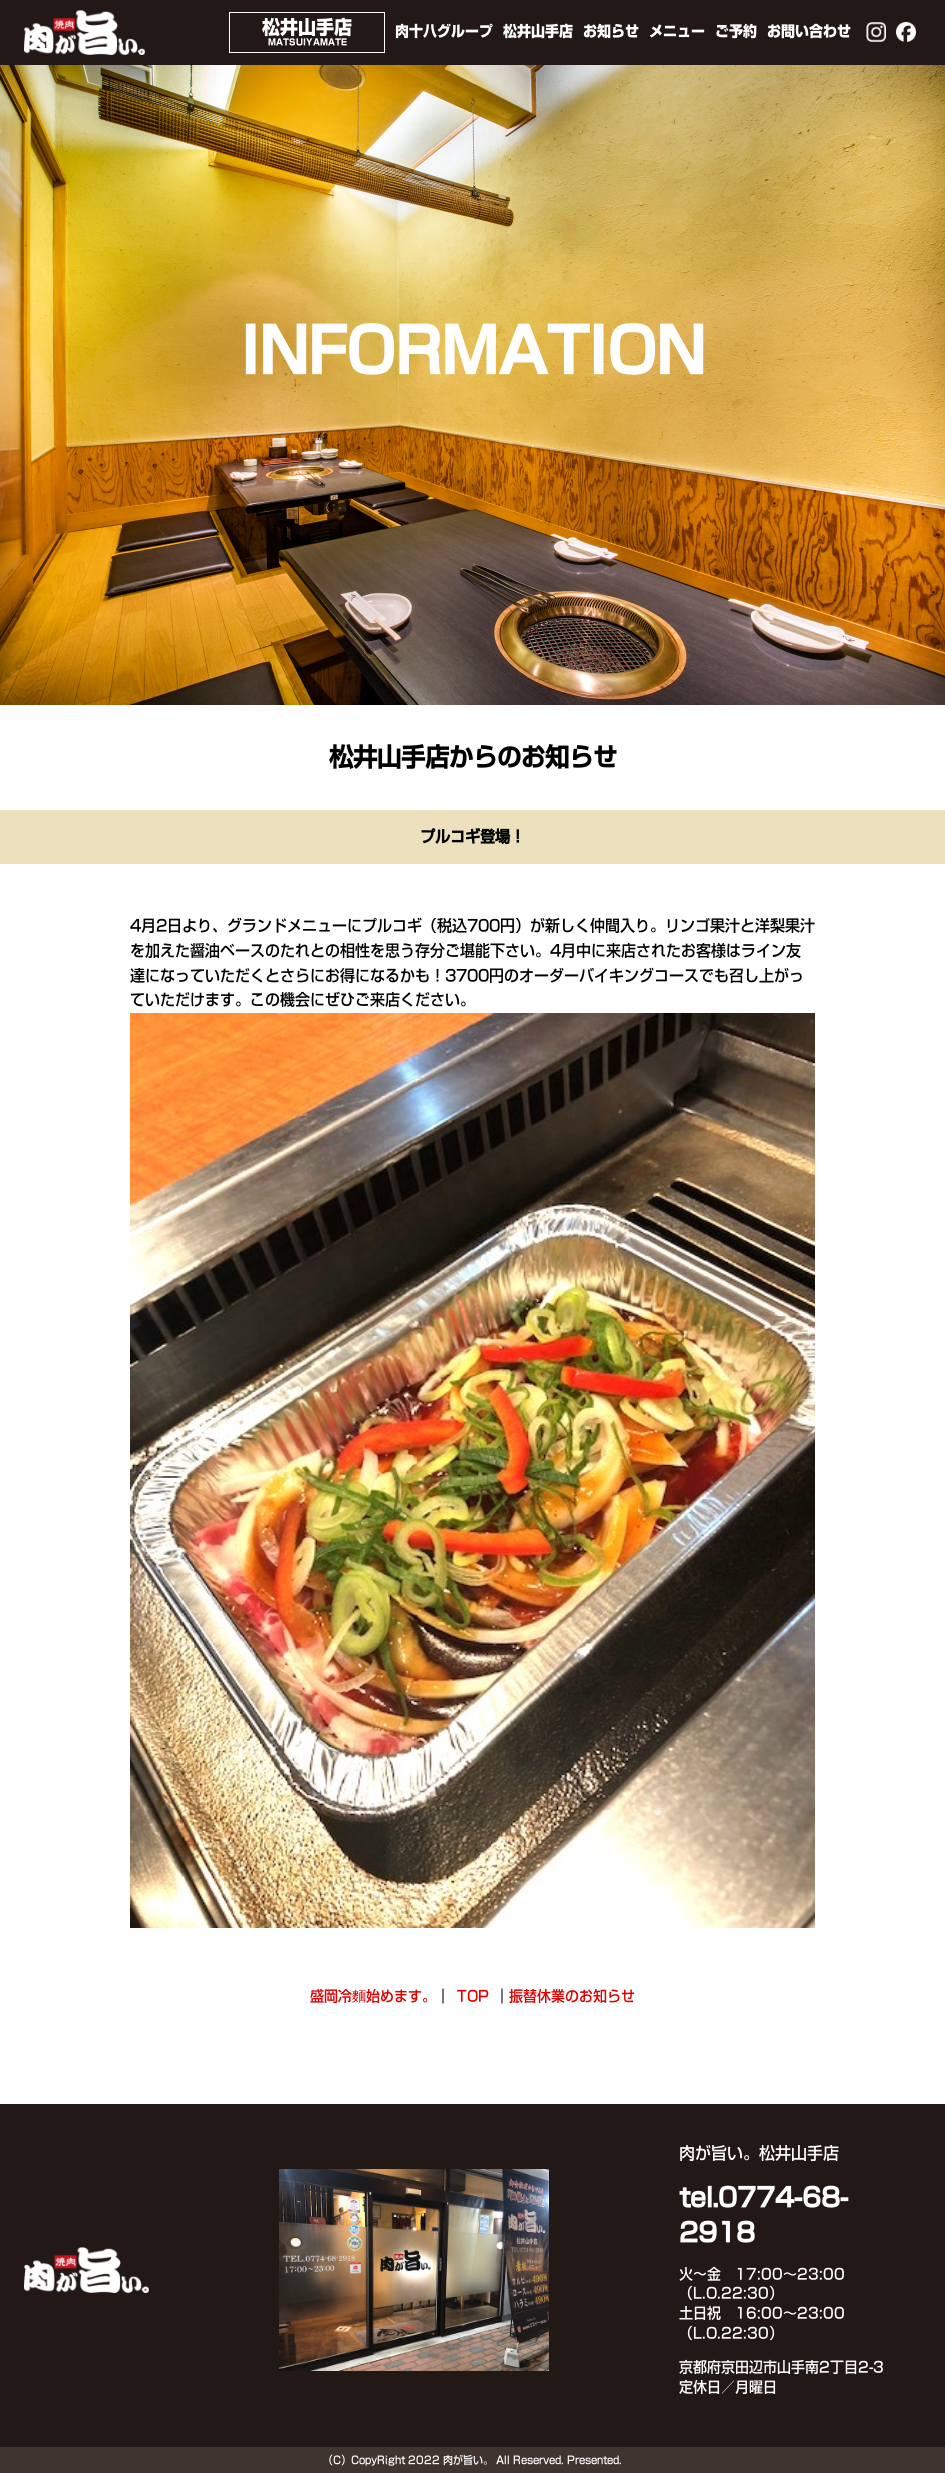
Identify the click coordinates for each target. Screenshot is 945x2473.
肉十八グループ (444, 31)
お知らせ (611, 31)
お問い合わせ (809, 31)
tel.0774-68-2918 (763, 2215)
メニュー (677, 31)
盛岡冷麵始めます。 (373, 1996)
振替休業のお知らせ (572, 1996)
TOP (473, 1996)
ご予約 (736, 31)
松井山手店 (538, 31)
